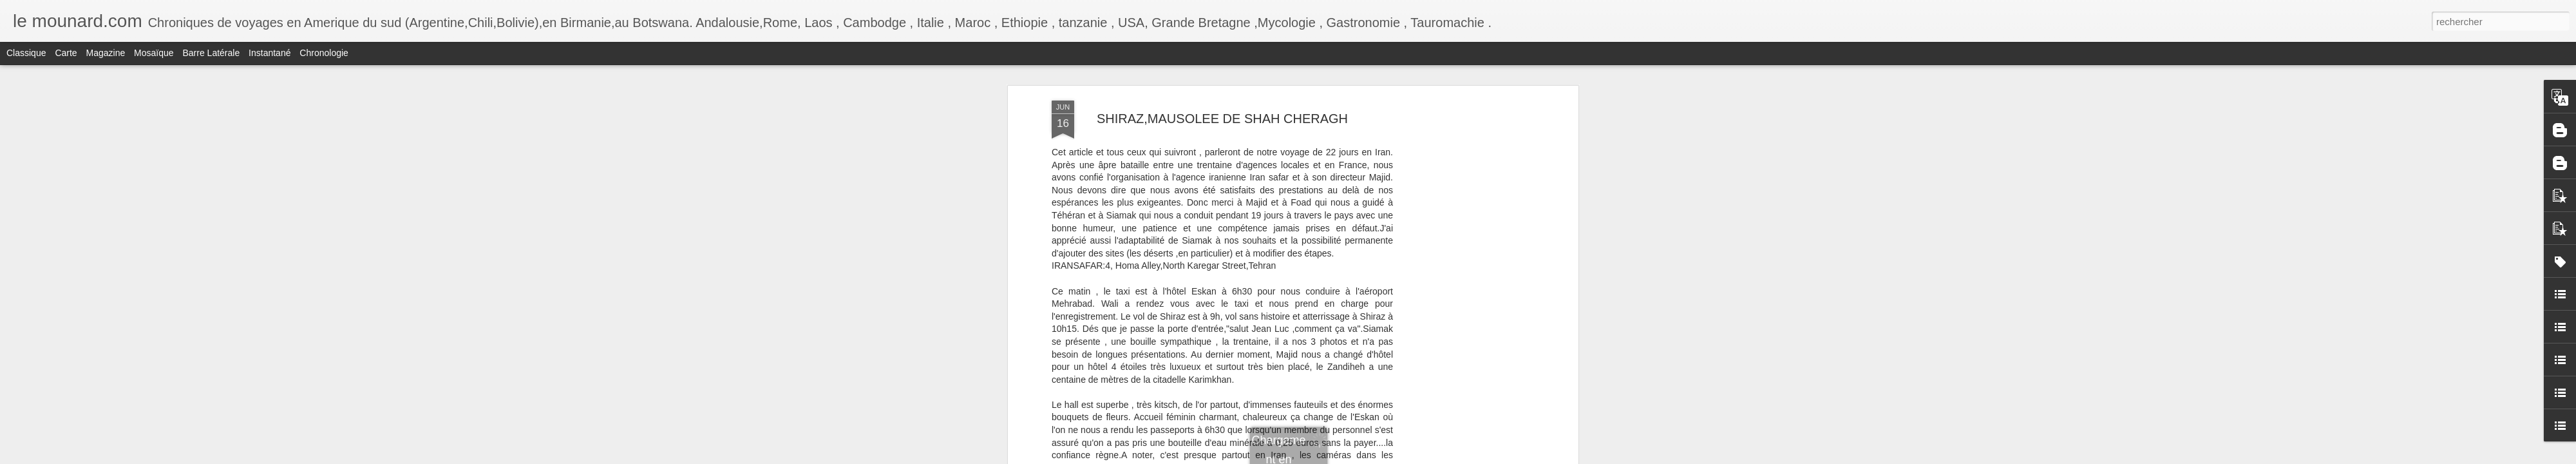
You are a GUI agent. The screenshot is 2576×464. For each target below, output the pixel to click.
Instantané (269, 53)
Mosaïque (153, 53)
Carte (66, 53)
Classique (26, 53)
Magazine (106, 53)
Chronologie (323, 53)
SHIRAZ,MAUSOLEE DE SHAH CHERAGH (1222, 118)
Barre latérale (211, 53)
